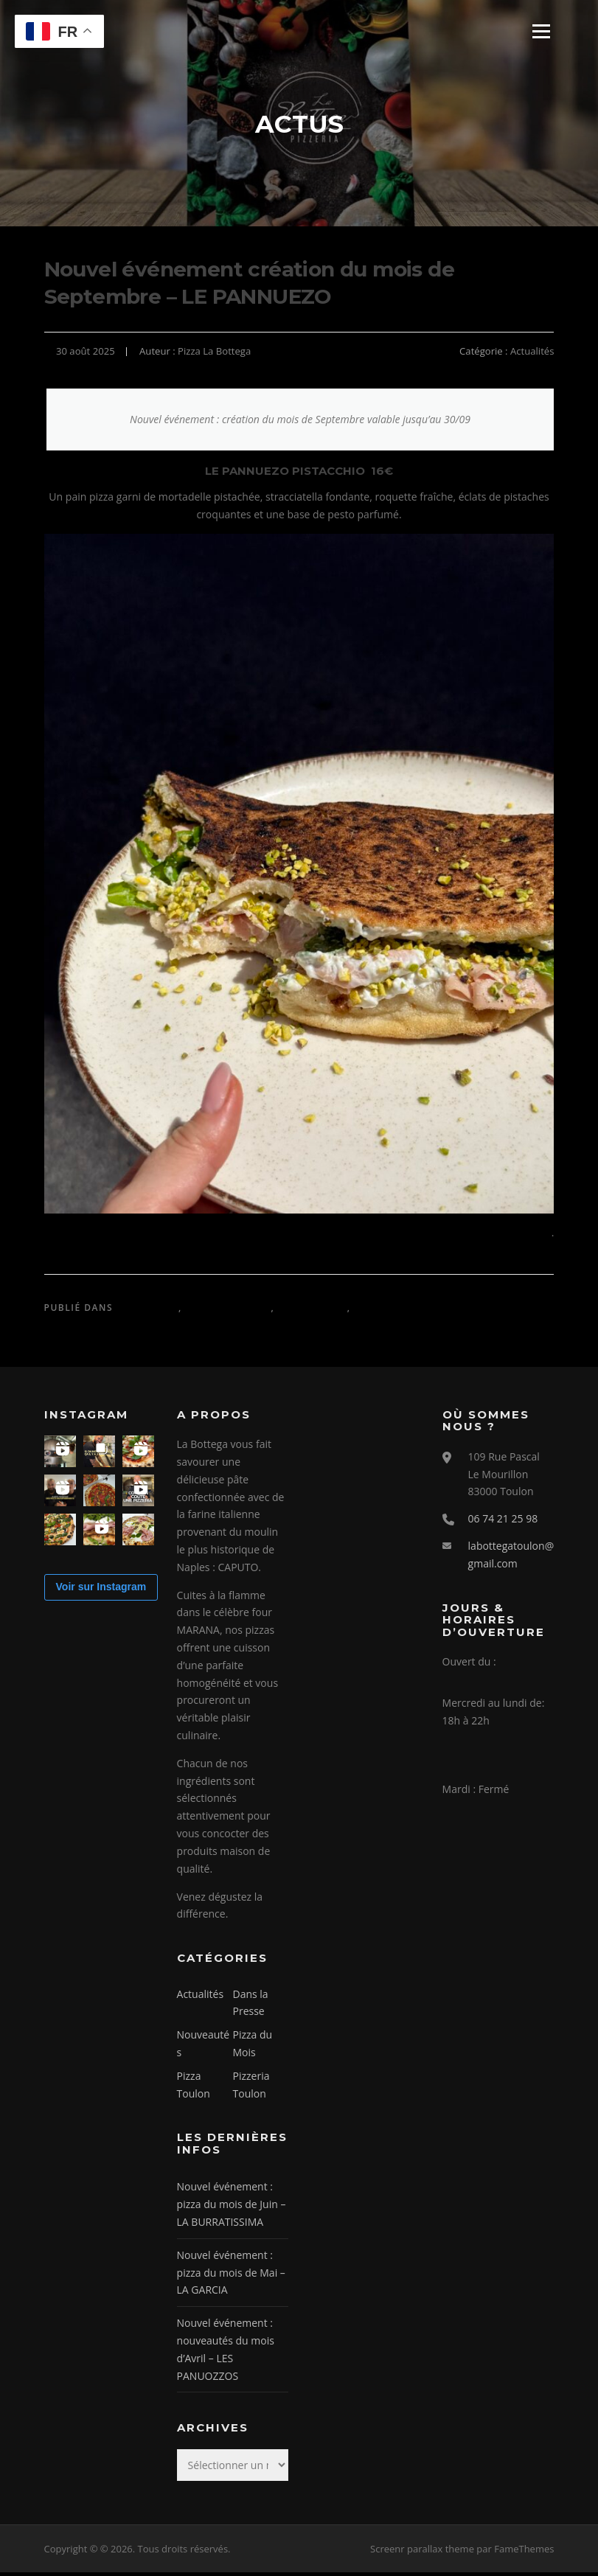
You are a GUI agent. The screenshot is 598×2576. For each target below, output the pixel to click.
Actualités (532, 354)
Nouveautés (312, 1311)
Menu (541, 31)
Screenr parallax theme (422, 2552)
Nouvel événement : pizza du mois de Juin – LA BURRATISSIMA (231, 2208)
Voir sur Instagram (101, 1591)
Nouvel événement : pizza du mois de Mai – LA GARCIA (231, 2276)
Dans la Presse (228, 1311)
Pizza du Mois (393, 1311)
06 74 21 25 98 (503, 1522)
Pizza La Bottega (214, 354)
